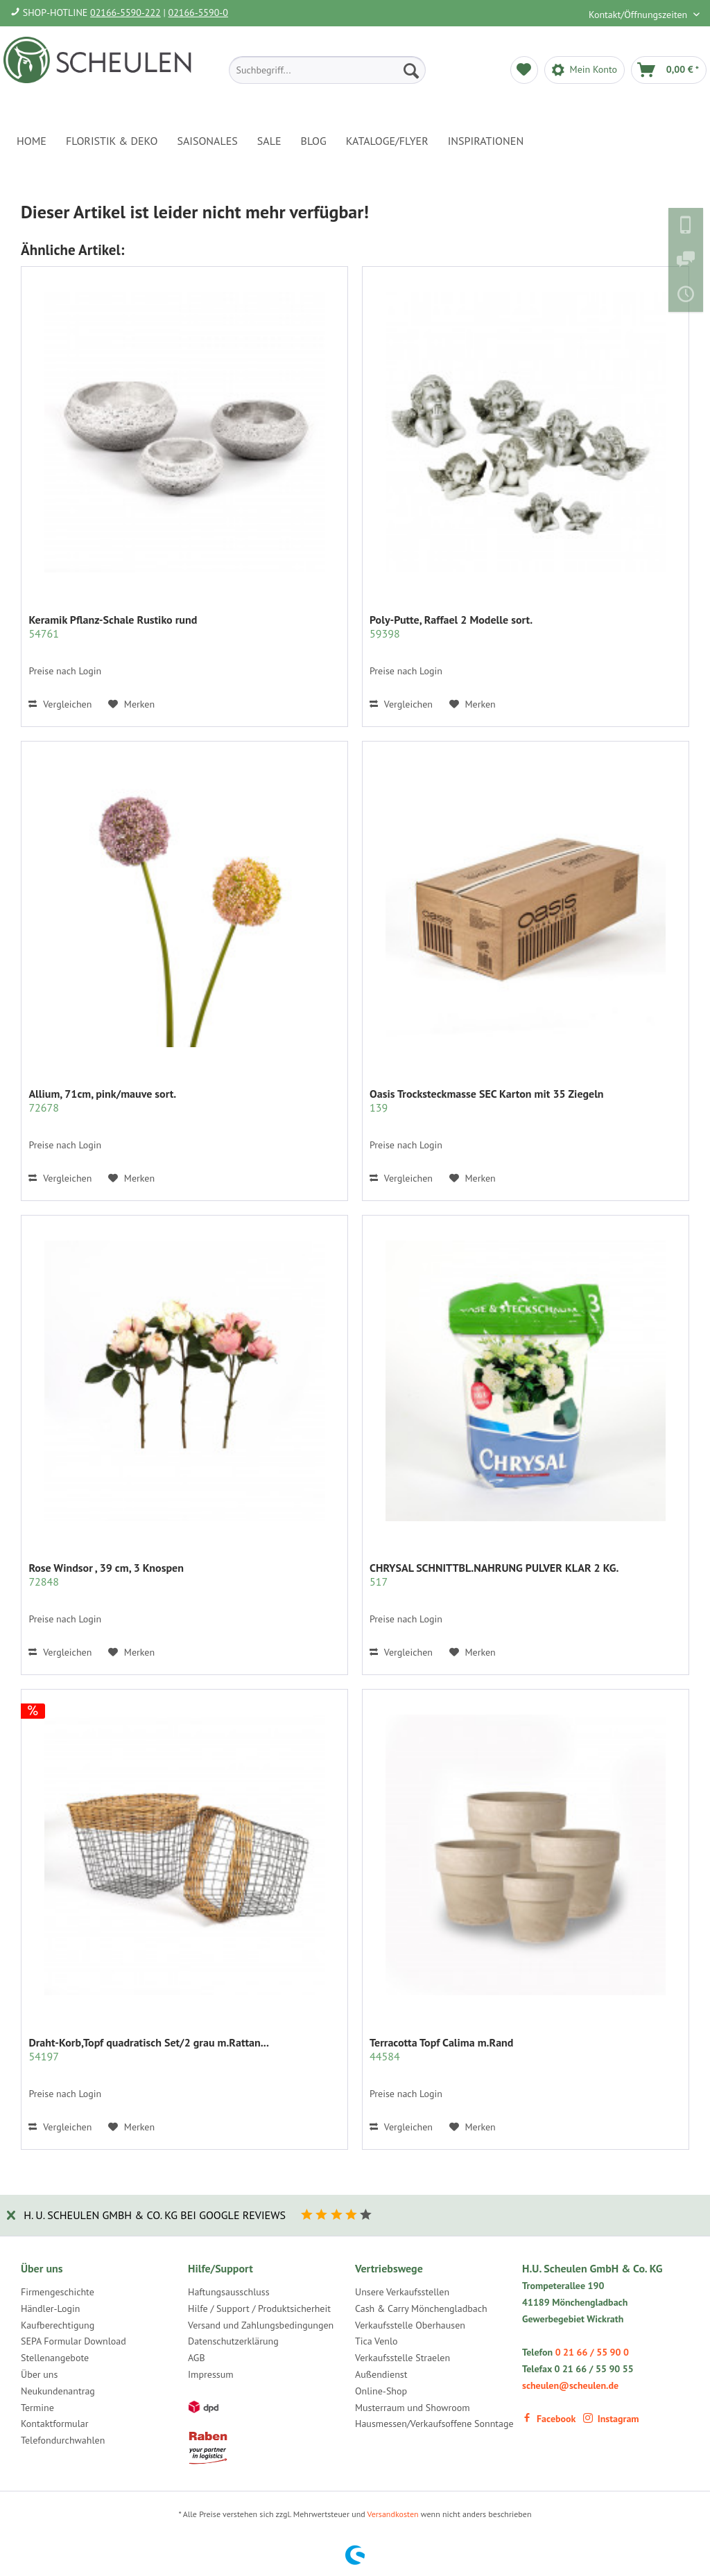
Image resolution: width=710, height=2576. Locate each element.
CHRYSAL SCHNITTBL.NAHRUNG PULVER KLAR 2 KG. (494, 1574)
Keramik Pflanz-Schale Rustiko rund (112, 626)
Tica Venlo (376, 2341)
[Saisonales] (207, 141)
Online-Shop (381, 2391)
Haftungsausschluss (229, 2292)
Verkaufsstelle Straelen (402, 2357)
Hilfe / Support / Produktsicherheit (259, 2308)
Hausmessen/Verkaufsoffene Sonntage (434, 2423)
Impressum (211, 2374)
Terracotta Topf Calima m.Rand (441, 2049)
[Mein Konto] (584, 70)
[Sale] (269, 141)
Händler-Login (50, 2308)
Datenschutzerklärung (233, 2341)
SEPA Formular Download (73, 2341)
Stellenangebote (55, 2357)
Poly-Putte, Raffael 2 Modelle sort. (451, 626)
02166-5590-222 (125, 12)
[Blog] (313, 141)
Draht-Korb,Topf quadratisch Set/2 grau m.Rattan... (148, 2049)
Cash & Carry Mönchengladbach (421, 2308)
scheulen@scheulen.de (570, 2385)
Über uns (39, 2374)
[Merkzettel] (524, 70)
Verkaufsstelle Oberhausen (410, 2325)
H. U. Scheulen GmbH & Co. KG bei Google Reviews (155, 2215)
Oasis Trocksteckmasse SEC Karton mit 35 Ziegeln (487, 1100)
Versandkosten (393, 2514)
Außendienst (381, 2374)
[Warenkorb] (669, 70)
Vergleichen (60, 704)
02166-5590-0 (198, 12)
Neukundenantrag (58, 2391)
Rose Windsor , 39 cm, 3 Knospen (106, 1574)
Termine (37, 2407)
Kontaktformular (54, 2423)
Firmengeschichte (57, 2292)
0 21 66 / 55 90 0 (592, 2352)
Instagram (611, 2418)
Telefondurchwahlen (63, 2440)
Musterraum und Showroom (412, 2407)
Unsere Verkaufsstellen (402, 2292)
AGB (196, 2357)
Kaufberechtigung (57, 2325)
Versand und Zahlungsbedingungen (261, 2325)
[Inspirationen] (486, 141)
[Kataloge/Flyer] (387, 141)
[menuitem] (327, 70)
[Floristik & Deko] (111, 141)
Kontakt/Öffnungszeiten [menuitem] (639, 14)
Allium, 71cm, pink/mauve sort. (102, 1100)
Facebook (548, 2418)
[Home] (31, 141)
